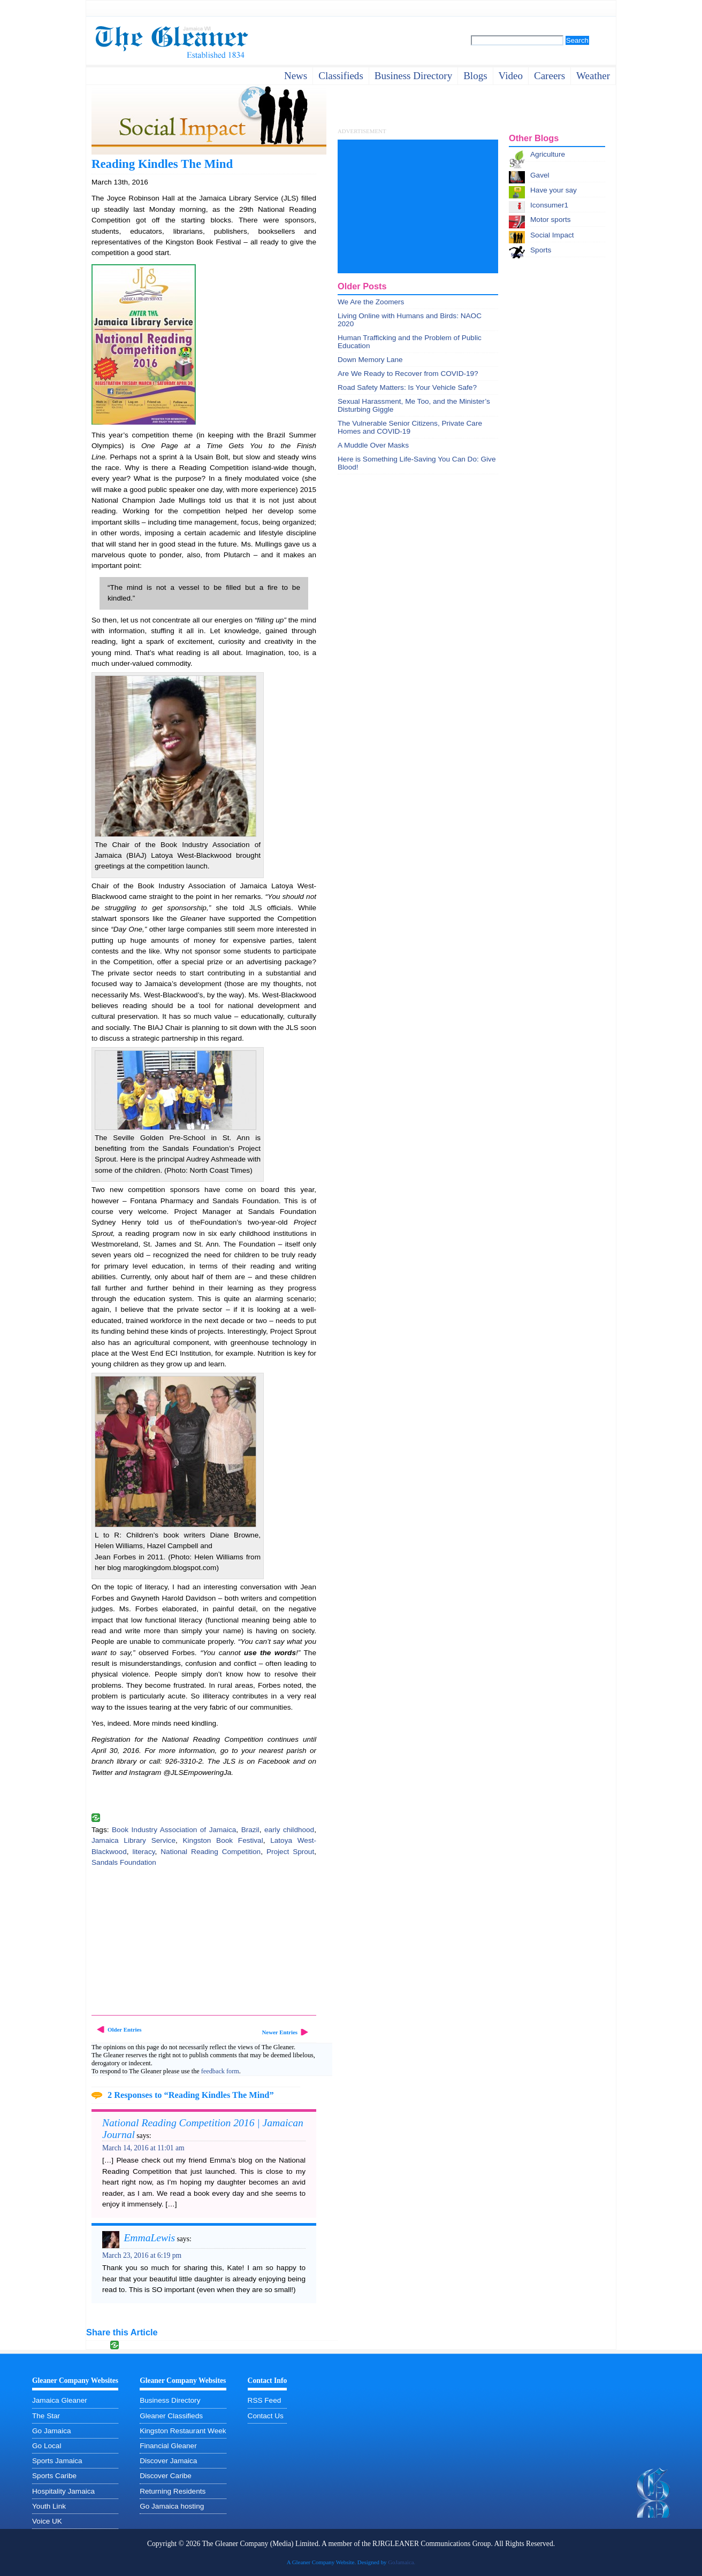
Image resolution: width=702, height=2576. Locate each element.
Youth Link (49, 2506)
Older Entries (125, 2029)
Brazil (250, 1830)
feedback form (220, 2071)
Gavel (540, 175)
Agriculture (547, 154)
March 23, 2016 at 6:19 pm (141, 2255)
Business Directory (170, 2400)
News (295, 75)
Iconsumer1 (549, 205)
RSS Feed (264, 2400)
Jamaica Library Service (133, 1840)
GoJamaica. (401, 2562)
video (511, 75)
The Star (46, 2416)
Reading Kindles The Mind (162, 164)
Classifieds (340, 75)
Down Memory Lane (370, 360)
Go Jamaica (51, 2431)
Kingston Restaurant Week (183, 2431)
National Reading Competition (211, 1852)
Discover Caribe (166, 2476)
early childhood (289, 1830)
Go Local (46, 2446)
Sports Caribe (54, 2476)
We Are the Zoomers (371, 302)
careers (549, 75)
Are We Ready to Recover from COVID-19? (408, 374)
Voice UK (47, 2521)
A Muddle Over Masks (373, 445)
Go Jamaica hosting (172, 2506)
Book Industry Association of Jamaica (174, 1830)
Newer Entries (279, 2032)
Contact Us (266, 2416)
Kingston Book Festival (222, 1840)
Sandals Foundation (123, 1862)
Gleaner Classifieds (171, 2416)
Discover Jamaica (168, 2461)
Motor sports (550, 220)
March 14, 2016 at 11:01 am (143, 2148)
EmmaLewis (149, 2237)
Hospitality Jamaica (63, 2491)
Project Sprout (290, 1852)
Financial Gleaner (168, 2446)
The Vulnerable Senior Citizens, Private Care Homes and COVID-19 (410, 427)
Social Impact (552, 235)
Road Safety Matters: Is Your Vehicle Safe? (407, 387)
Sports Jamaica (57, 2461)
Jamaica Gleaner (59, 2400)
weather (593, 75)
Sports (540, 250)
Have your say (553, 190)
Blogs (475, 75)
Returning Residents (172, 2491)
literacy (143, 1852)
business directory (413, 75)
